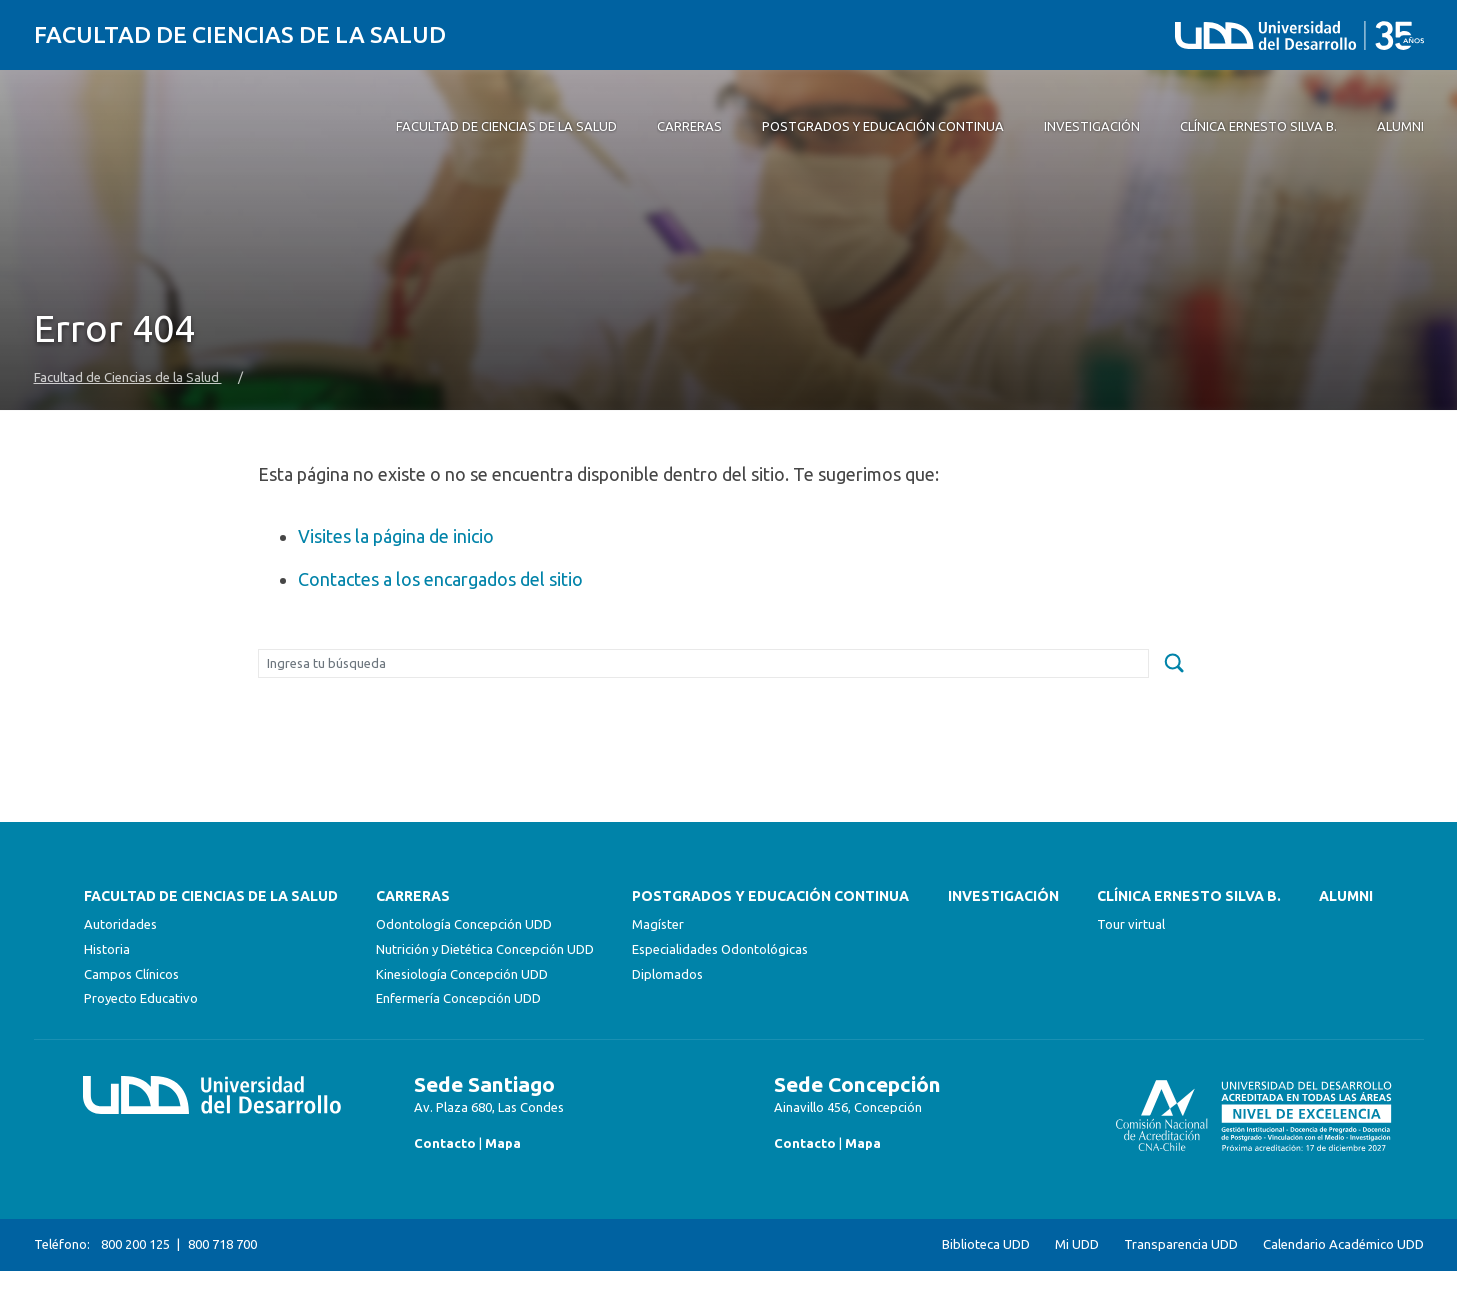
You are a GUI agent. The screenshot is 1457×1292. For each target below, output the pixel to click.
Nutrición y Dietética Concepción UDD (485, 949)
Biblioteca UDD (986, 1244)
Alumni (1346, 896)
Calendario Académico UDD (1343, 1244)
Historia (107, 949)
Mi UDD (1077, 1244)
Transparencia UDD (1181, 1244)
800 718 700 (222, 1244)
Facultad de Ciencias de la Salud (240, 34)
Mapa (503, 1143)
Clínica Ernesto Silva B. (1189, 896)
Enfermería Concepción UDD (458, 998)
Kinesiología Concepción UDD (462, 974)
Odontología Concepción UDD (464, 924)
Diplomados (667, 974)
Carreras (413, 896)
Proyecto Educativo (141, 998)
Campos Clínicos (131, 974)
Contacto (445, 1143)
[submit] (1174, 664)
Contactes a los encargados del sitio (440, 579)
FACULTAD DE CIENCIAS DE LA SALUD (211, 896)
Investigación (1003, 896)
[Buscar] (703, 664)
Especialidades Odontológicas (720, 949)
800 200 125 (135, 1244)
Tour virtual (1131, 924)
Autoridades (120, 924)
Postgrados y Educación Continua (770, 896)
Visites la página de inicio (396, 536)
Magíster (658, 924)
